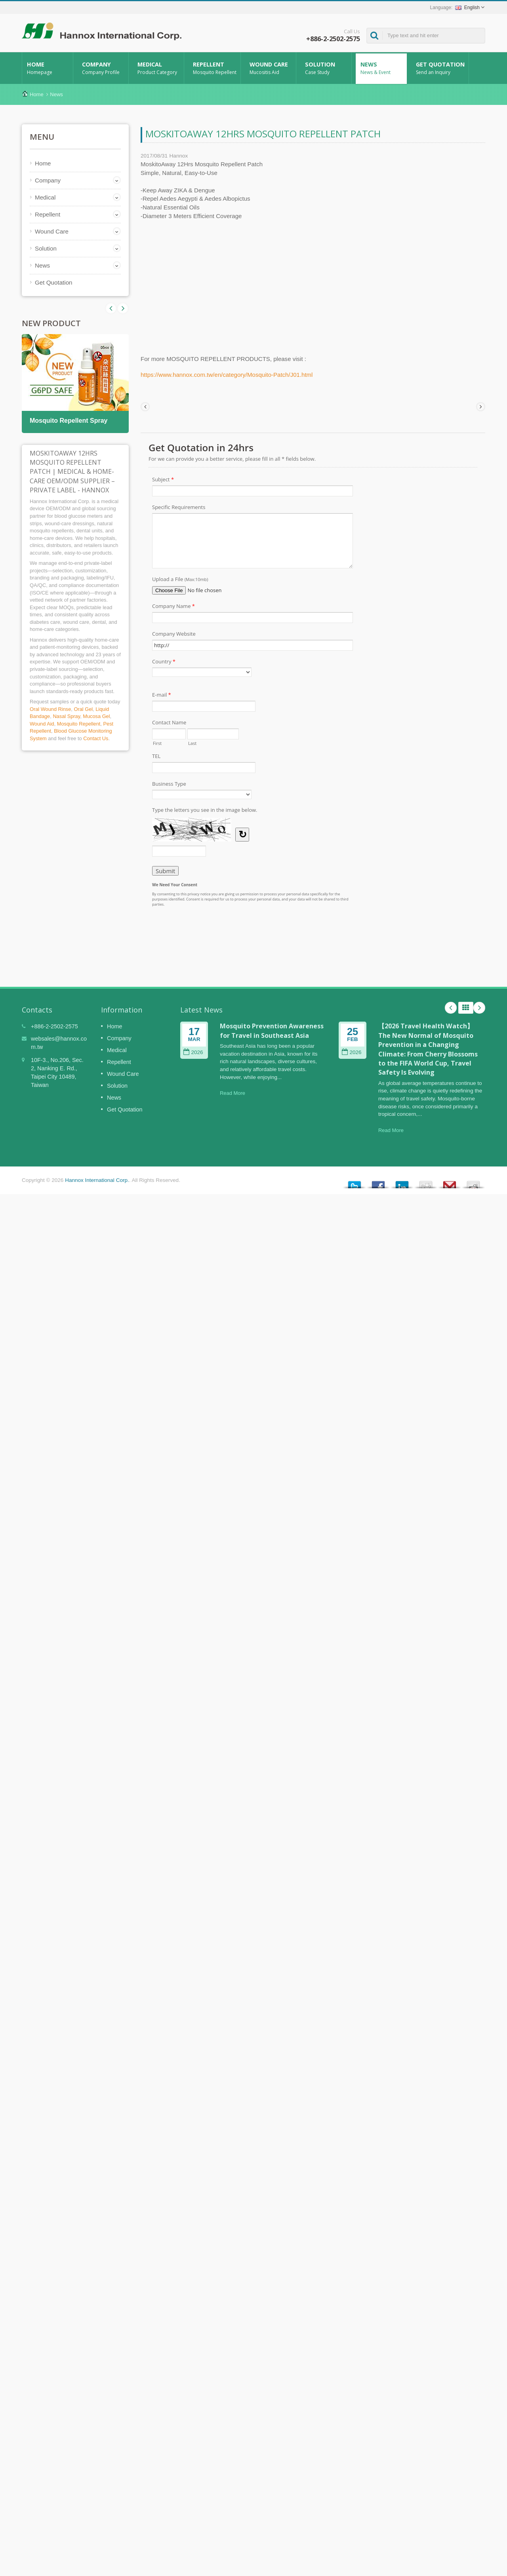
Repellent (214, 68)
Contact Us (95, 738)
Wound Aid (42, 724)
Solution (325, 68)
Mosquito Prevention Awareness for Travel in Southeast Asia (272, 1030)
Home (47, 68)
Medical (158, 68)
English (467, 7)
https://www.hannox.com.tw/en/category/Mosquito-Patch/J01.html (227, 374)
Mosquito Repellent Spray (68, 420)
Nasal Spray (66, 716)
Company (102, 68)
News (381, 68)
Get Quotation (440, 68)
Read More (232, 1093)
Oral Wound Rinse (50, 709)
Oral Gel (83, 709)
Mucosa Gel (96, 716)
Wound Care (270, 68)
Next (111, 308)
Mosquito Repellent (79, 724)
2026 (193, 1052)
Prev (123, 308)
